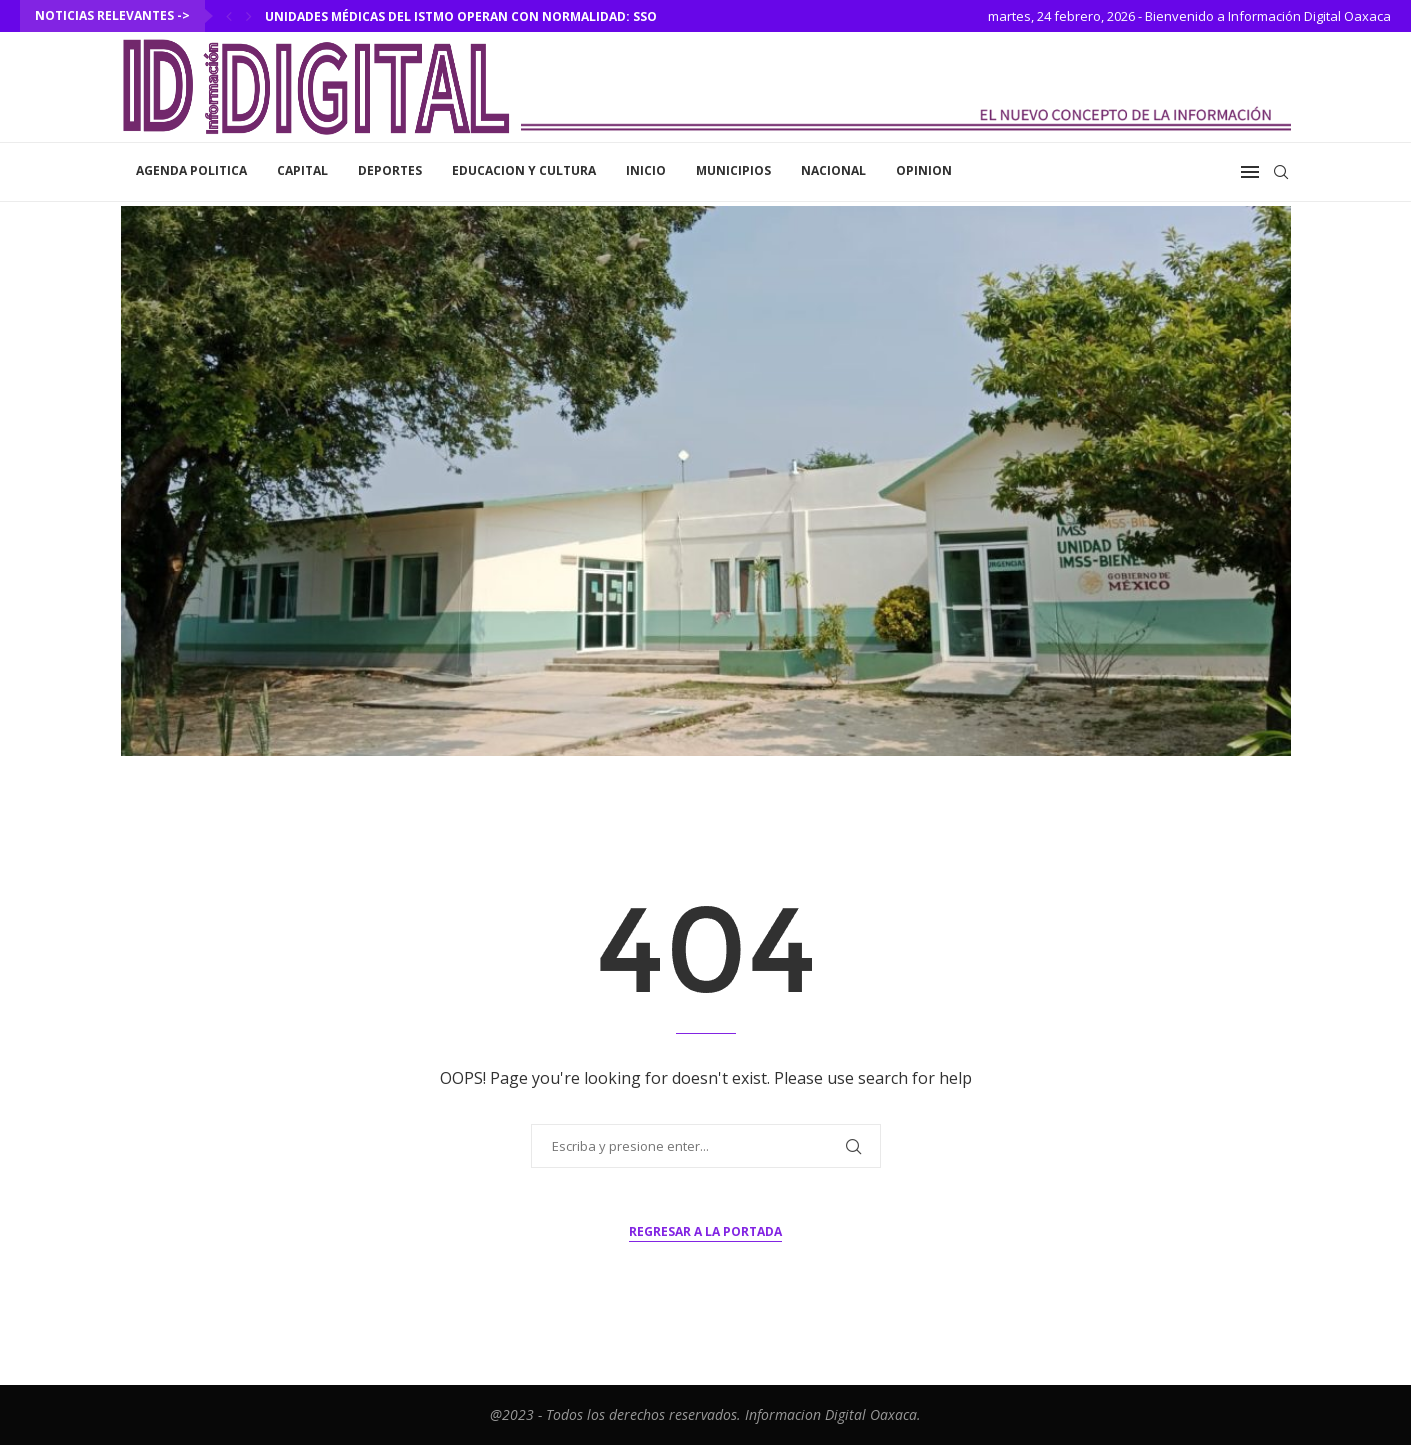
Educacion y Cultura (524, 170)
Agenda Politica (191, 170)
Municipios (733, 170)
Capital (302, 170)
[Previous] (229, 16)
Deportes (390, 170)
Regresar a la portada (705, 1231)
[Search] (1281, 172)
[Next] (249, 16)
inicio (646, 170)
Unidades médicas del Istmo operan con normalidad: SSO (464, 16)
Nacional (833, 170)
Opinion (924, 170)
